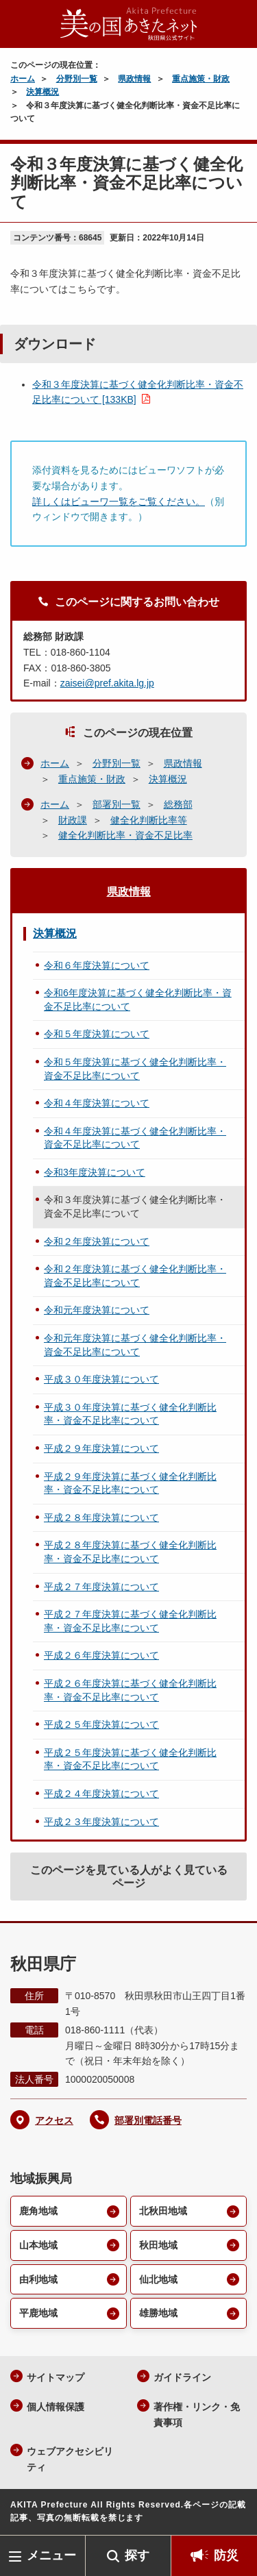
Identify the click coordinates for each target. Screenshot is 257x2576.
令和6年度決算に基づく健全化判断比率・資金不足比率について (138, 999)
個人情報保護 (55, 2406)
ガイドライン (182, 2377)
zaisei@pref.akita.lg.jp (107, 683)
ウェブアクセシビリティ (70, 2459)
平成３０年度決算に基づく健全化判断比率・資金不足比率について (130, 1414)
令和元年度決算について (96, 1309)
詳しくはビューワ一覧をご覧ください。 (118, 501)
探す (137, 2555)
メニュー (51, 2555)
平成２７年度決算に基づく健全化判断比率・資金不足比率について (130, 1621)
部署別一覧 (116, 804)
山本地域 (38, 2245)
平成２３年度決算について (101, 1821)
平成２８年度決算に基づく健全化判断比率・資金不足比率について (130, 1551)
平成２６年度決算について (101, 1655)
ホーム (22, 79)
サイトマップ (55, 2377)
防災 (226, 2555)
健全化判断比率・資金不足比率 (125, 835)
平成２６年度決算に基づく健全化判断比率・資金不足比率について (130, 1690)
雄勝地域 (158, 2312)
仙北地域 (158, 2279)
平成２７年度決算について (101, 1586)
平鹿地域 (38, 2312)
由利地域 (38, 2279)
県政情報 (134, 79)
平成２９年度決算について (101, 1448)
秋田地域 (158, 2245)
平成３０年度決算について (101, 1379)
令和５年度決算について (96, 1033)
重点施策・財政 (201, 79)
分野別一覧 (76, 79)
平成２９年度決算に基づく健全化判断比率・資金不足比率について (130, 1483)
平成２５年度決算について (101, 1724)
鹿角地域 (38, 2210)
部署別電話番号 (148, 2120)
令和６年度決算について (96, 965)
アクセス (54, 2120)
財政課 (72, 820)
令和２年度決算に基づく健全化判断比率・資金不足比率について (135, 1275)
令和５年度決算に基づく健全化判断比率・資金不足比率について (135, 1068)
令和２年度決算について (96, 1241)
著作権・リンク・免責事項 (197, 2414)
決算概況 (42, 92)
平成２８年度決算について (101, 1517)
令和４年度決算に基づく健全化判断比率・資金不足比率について (135, 1138)
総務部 (178, 804)
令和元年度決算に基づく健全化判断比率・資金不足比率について (135, 1345)
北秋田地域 (163, 2210)
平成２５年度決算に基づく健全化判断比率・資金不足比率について (130, 1759)
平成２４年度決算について (101, 1793)
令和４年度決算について (96, 1103)
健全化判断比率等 (148, 820)
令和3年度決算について (94, 1172)
